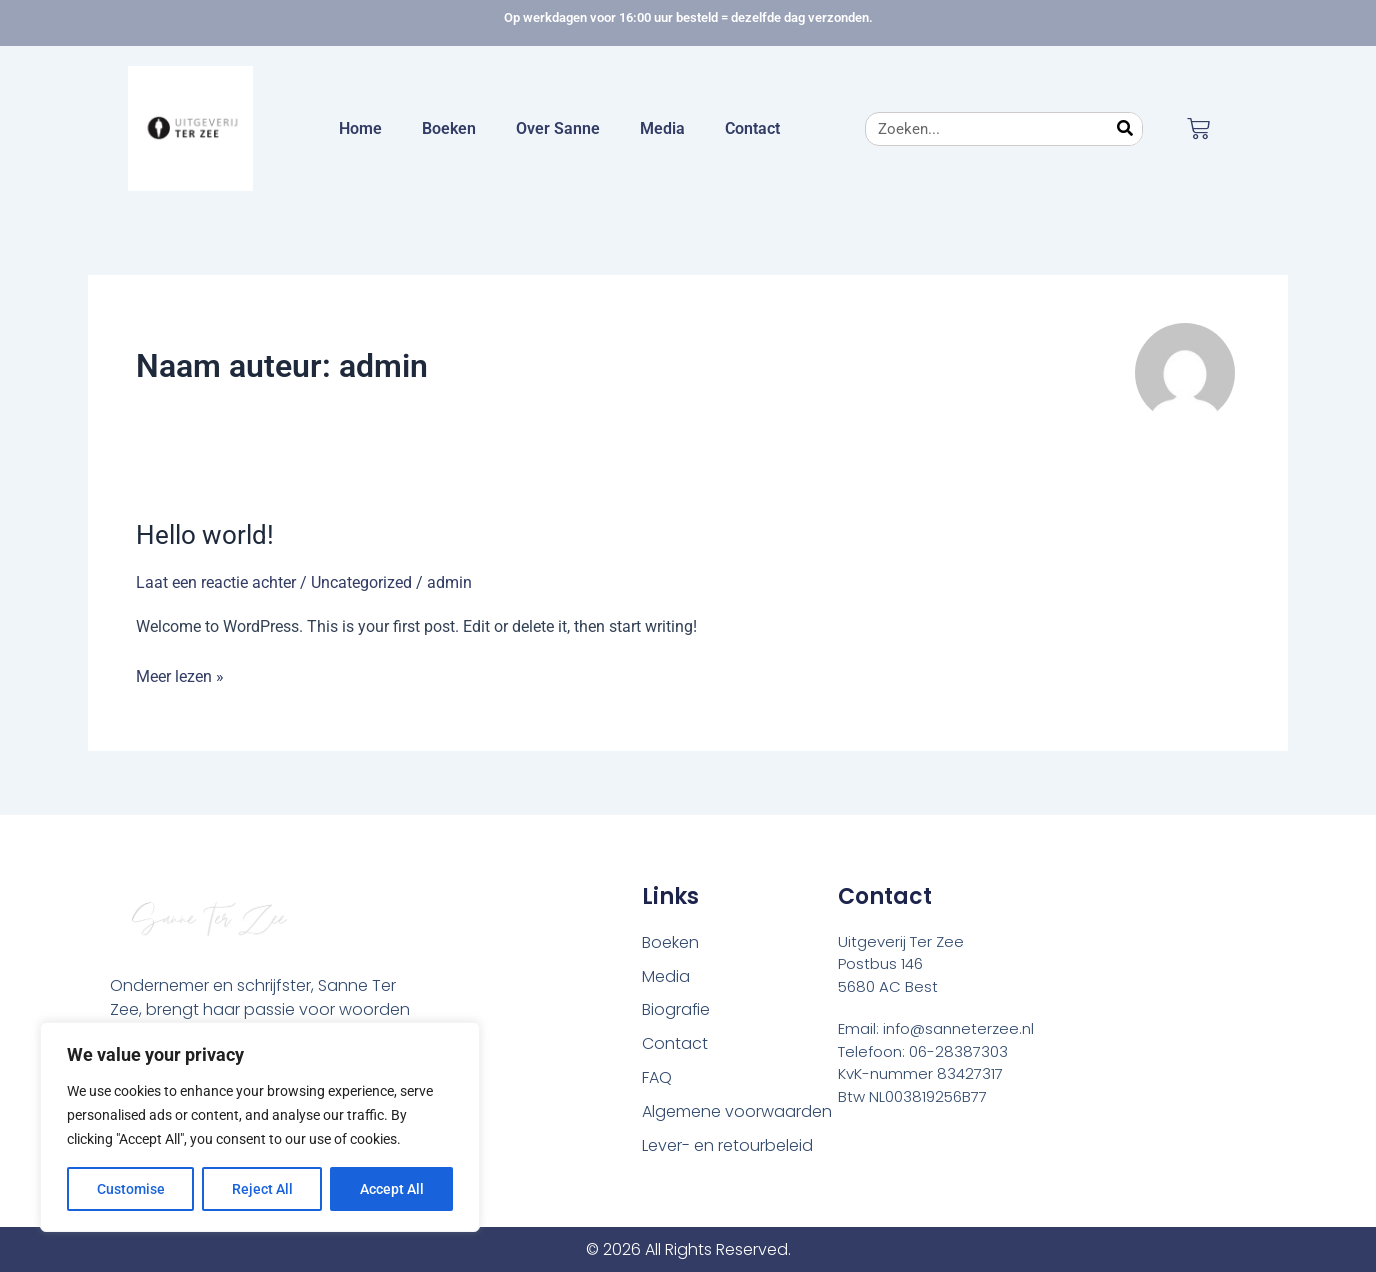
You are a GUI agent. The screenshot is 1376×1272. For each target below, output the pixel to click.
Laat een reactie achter (216, 582)
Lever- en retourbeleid (727, 1146)
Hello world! (205, 535)
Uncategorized (361, 582)
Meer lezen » (180, 675)
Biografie (676, 1010)
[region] (260, 1127)
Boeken (449, 128)
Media (662, 128)
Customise (131, 1189)
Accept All (392, 1189)
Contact (752, 128)
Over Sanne (558, 128)
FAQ (657, 1078)
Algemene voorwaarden (737, 1112)
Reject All (262, 1189)
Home (360, 128)
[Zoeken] (1125, 129)
